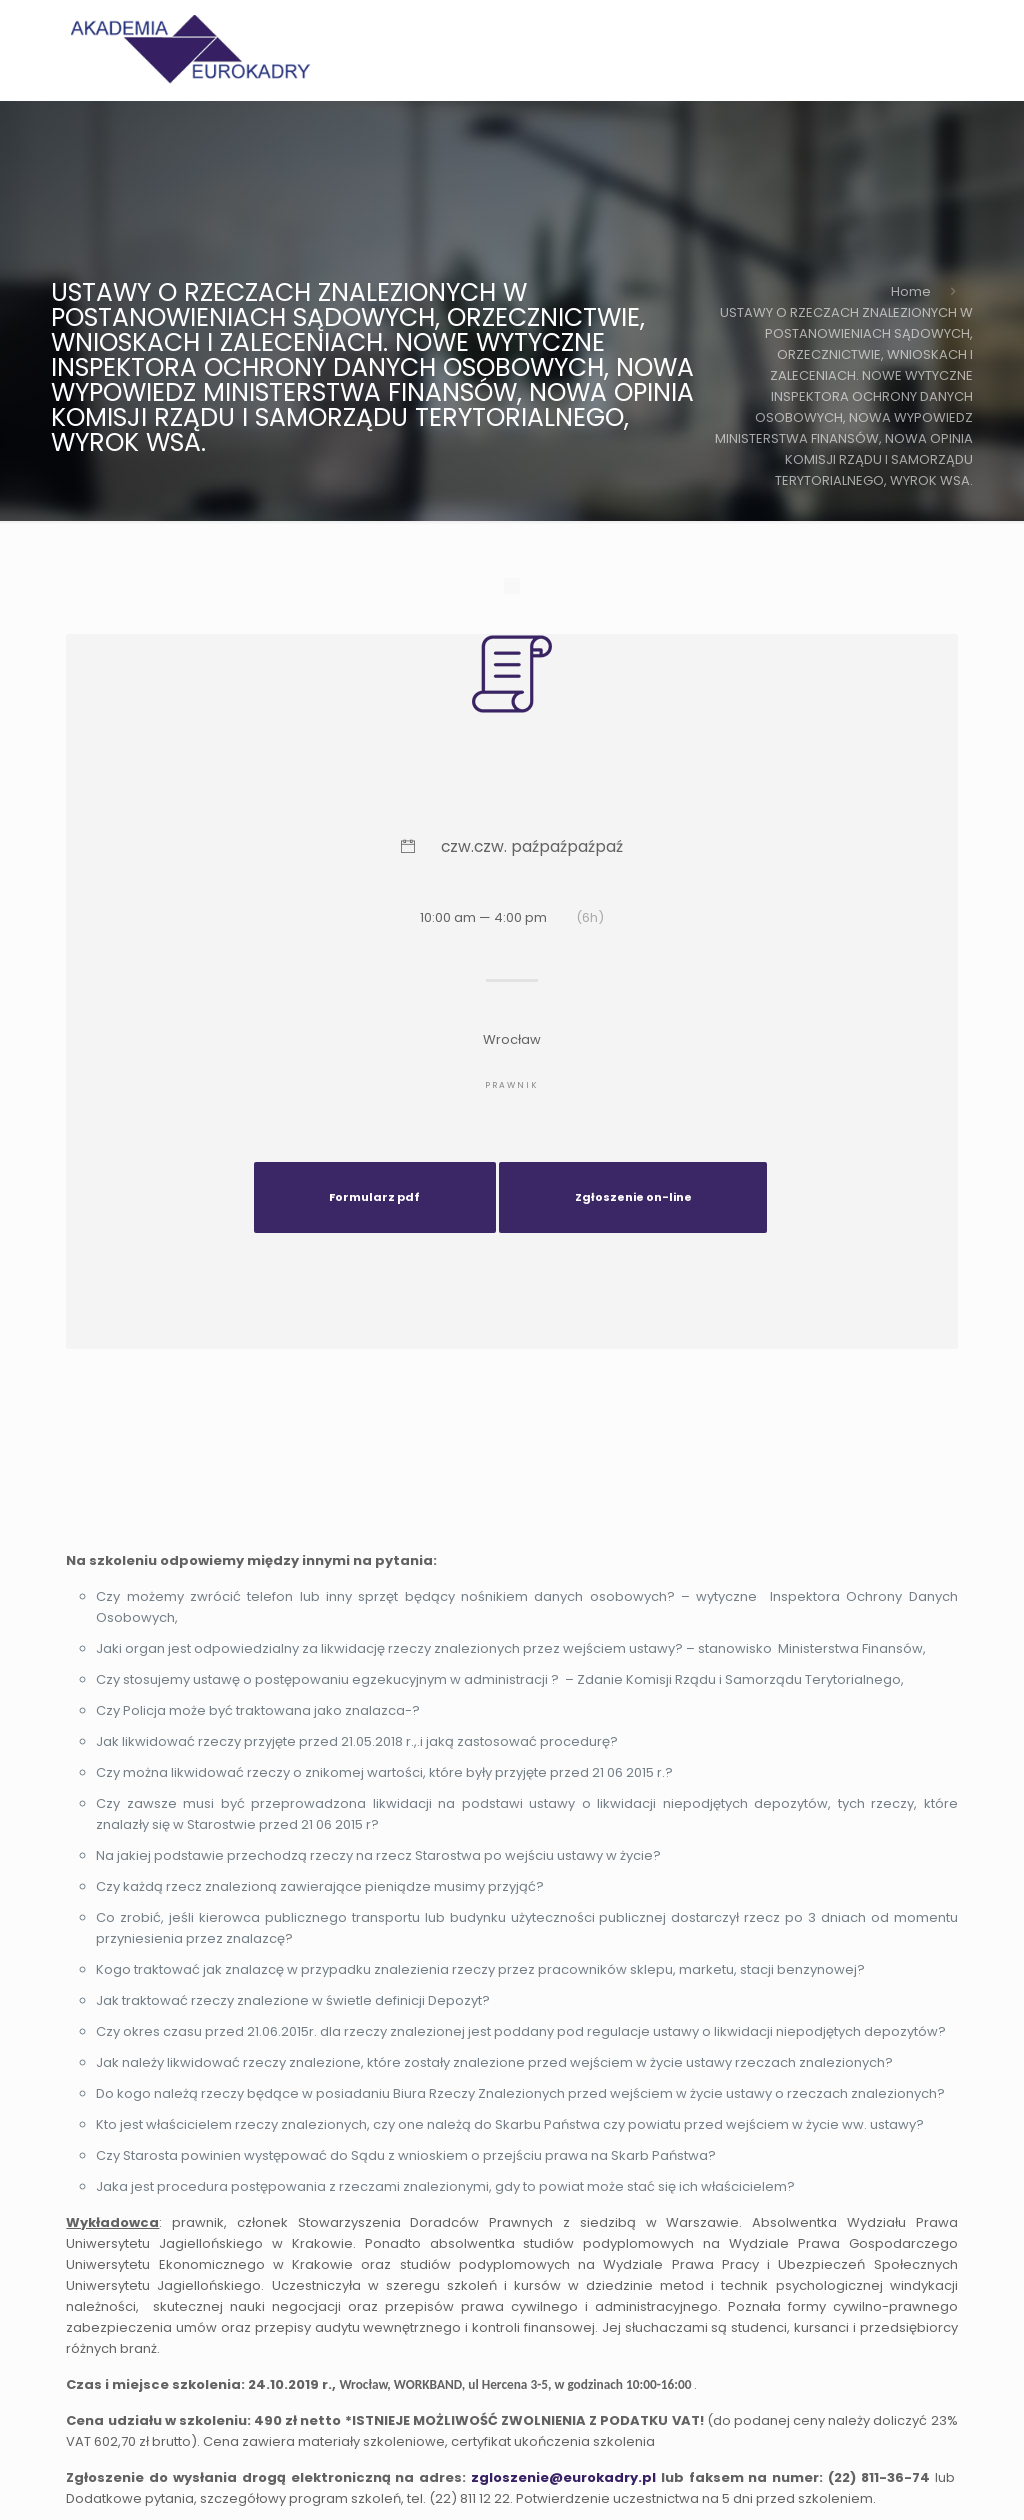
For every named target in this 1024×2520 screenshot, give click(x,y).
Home (911, 291)
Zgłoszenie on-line (633, 1197)
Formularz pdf (374, 1197)
